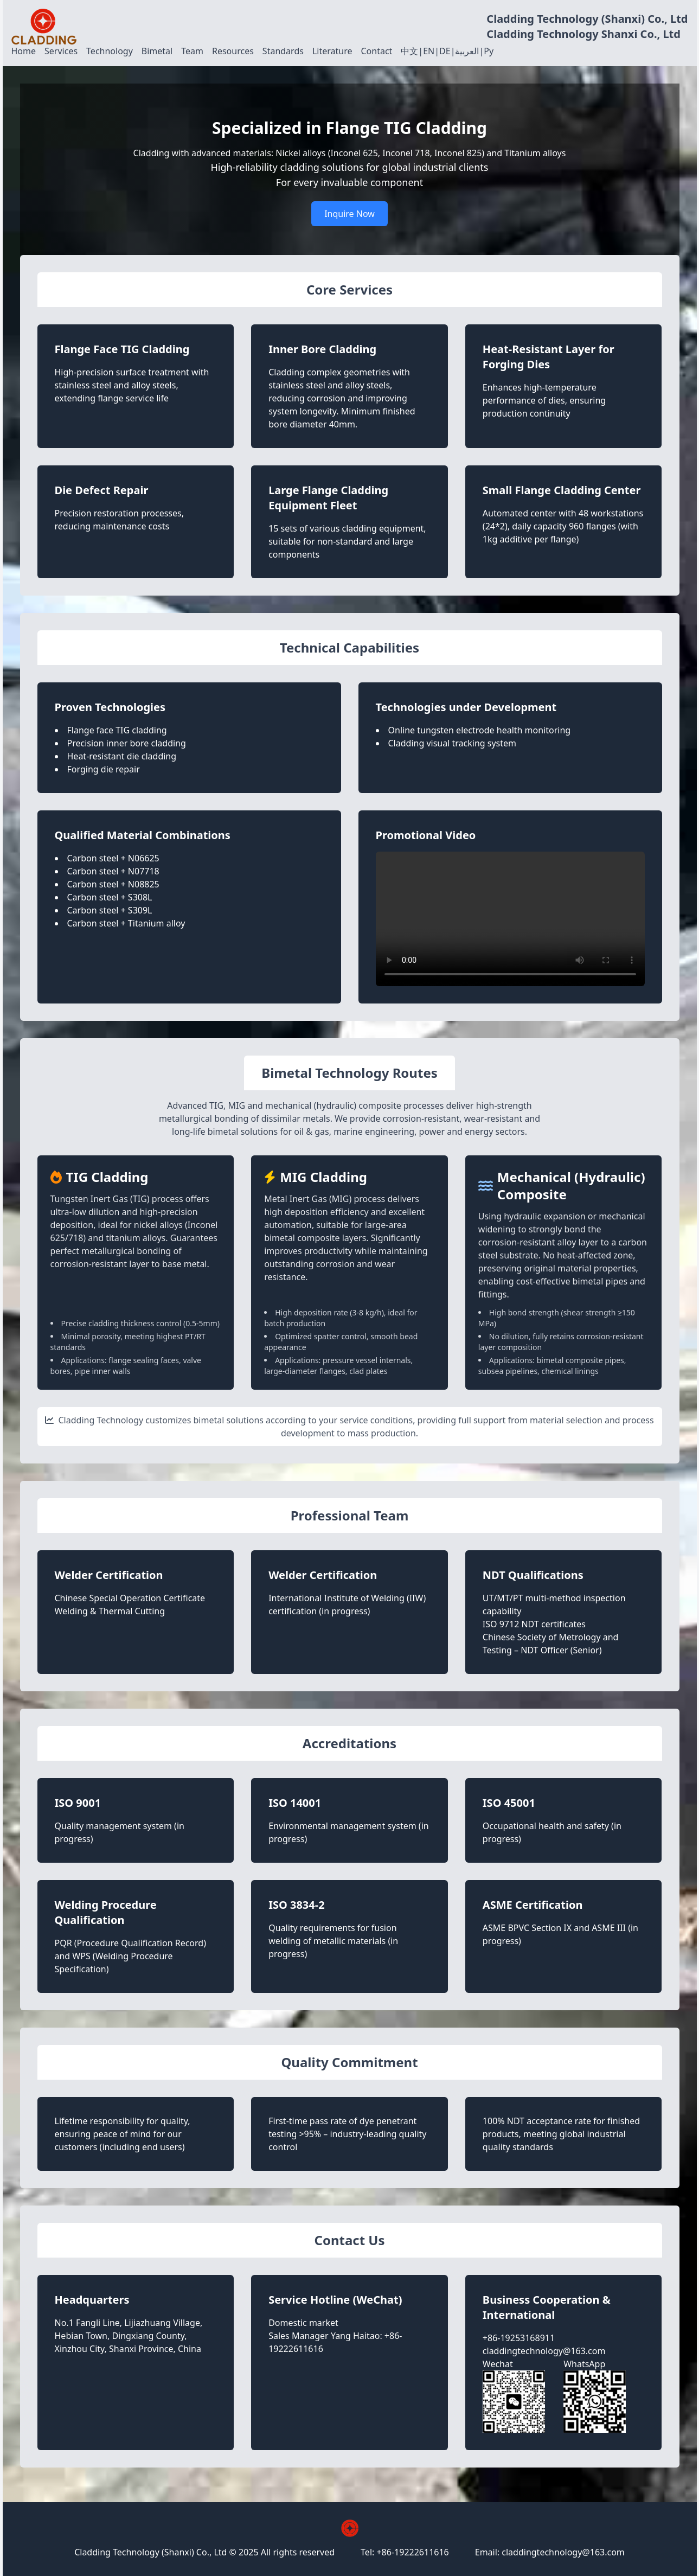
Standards (283, 51)
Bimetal (157, 51)
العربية (467, 51)
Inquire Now (349, 214)
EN (428, 51)
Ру (488, 51)
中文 (409, 51)
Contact (376, 51)
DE (445, 51)
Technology (109, 51)
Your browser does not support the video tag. (510, 919)
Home (23, 51)
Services (61, 51)
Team (192, 51)
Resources (233, 51)
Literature (332, 51)
